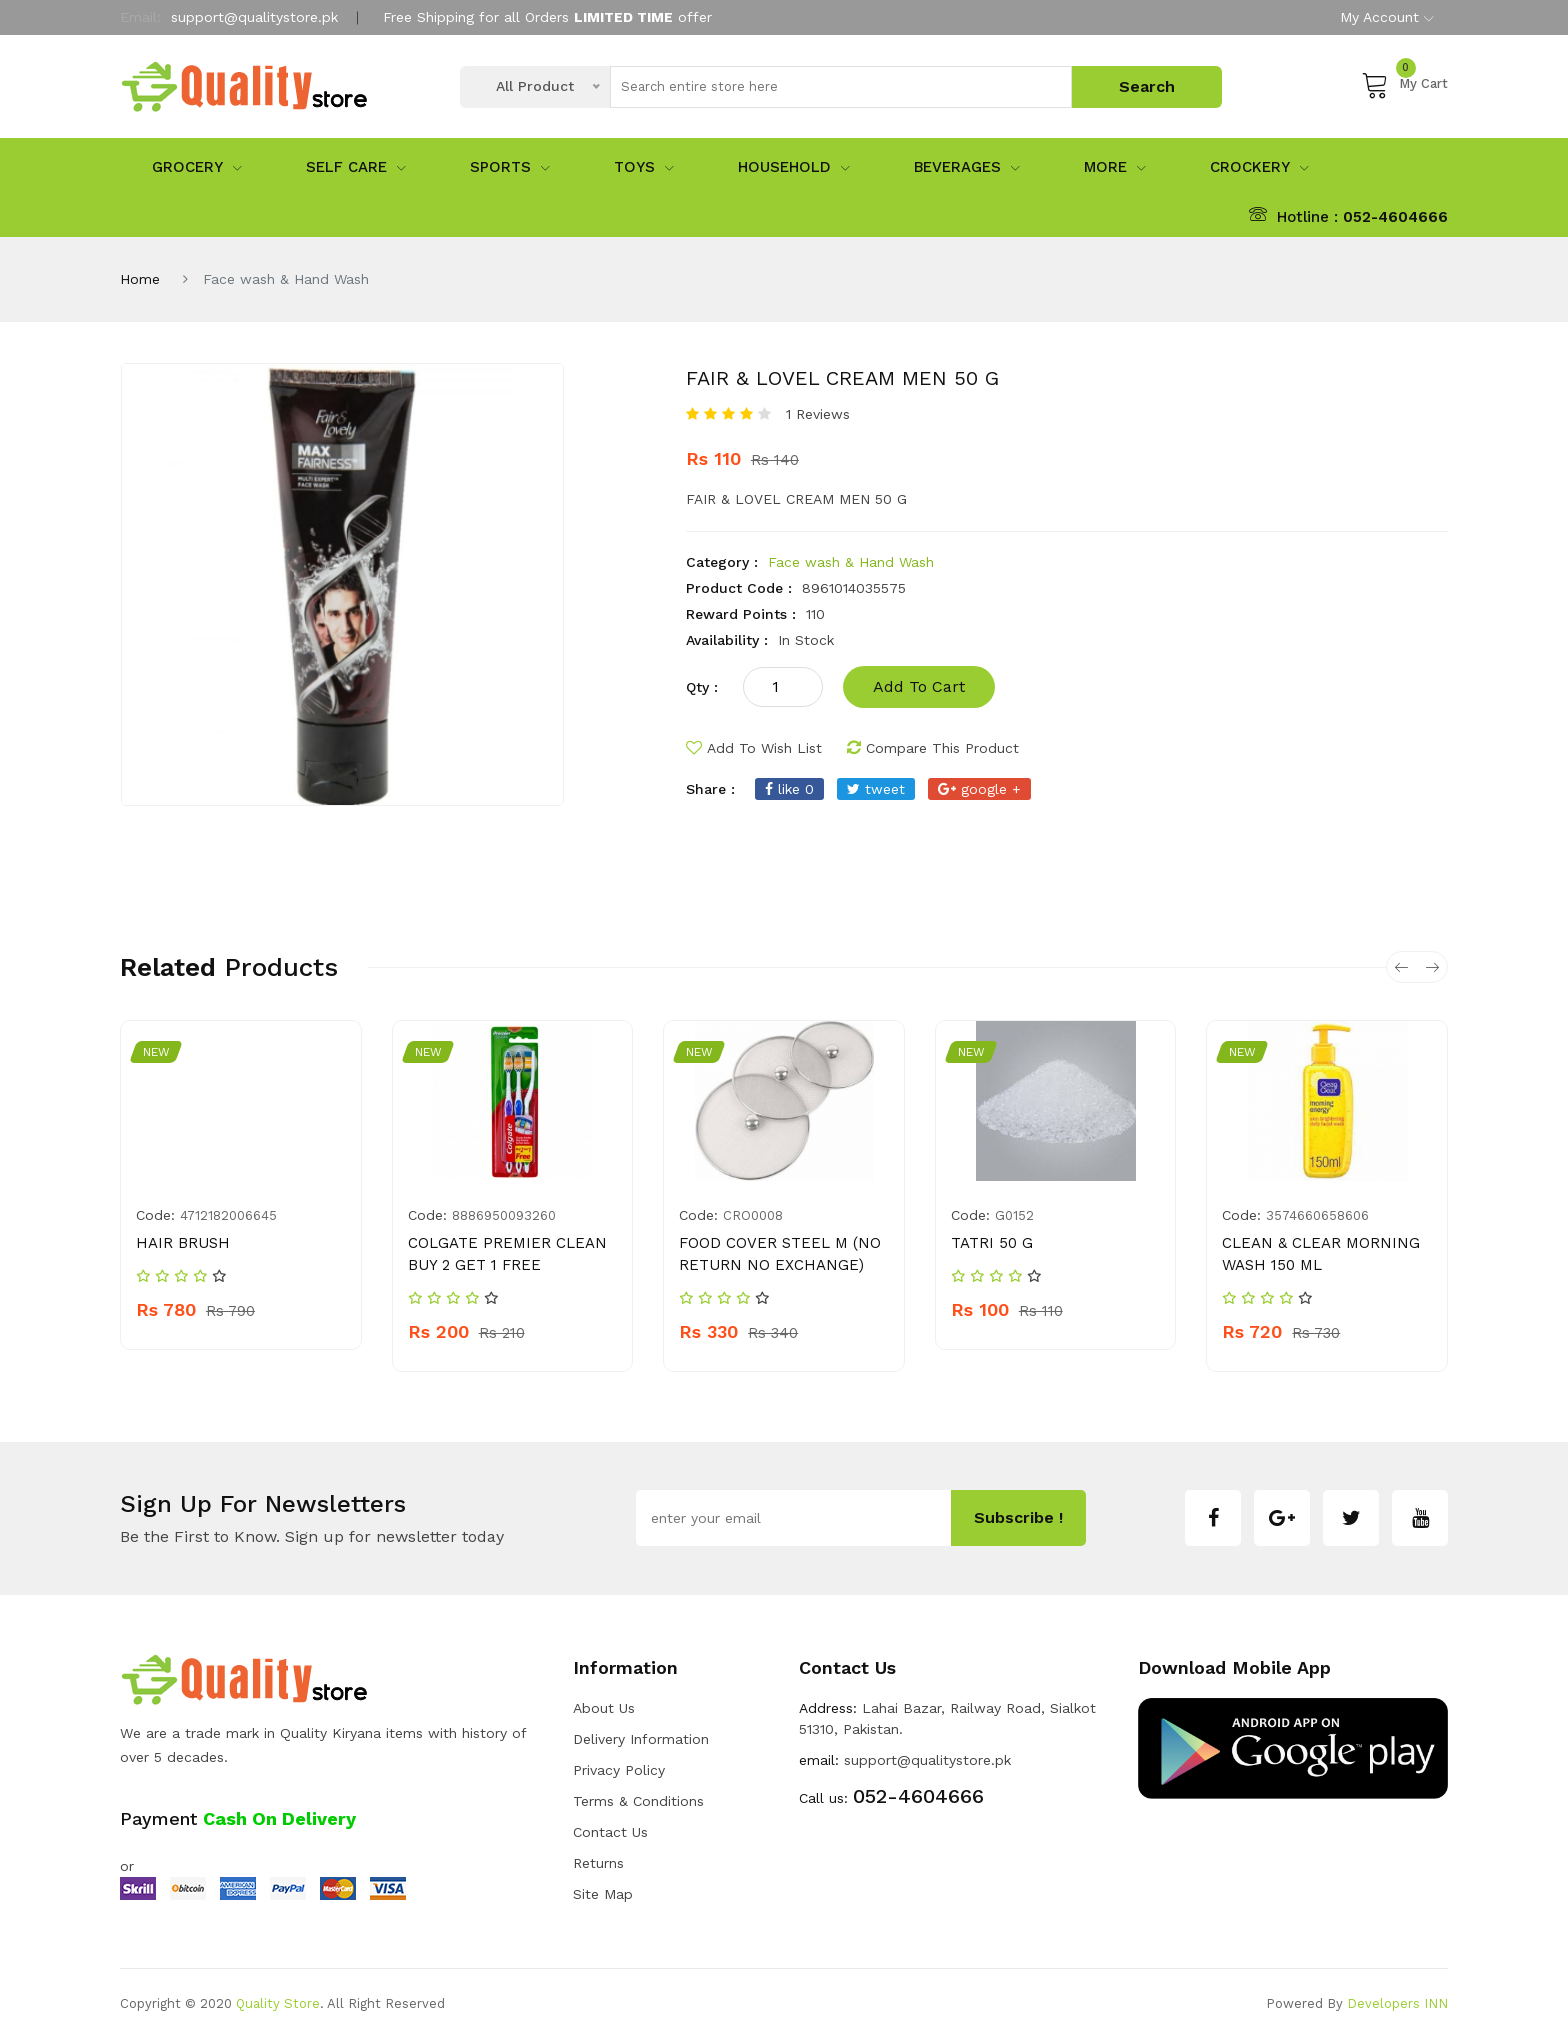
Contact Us (610, 1832)
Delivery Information (641, 1739)
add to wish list (754, 748)
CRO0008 (753, 1215)
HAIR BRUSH (183, 1243)
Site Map (603, 1894)
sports (510, 167)
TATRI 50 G (992, 1243)
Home (140, 279)
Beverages (967, 167)
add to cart (919, 686)
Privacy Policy (619, 1770)
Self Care (356, 167)
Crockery (1259, 167)
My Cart (1404, 84)
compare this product (933, 748)
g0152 (1014, 1215)
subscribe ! (1018, 1517)
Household (794, 167)
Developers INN (1397, 2003)
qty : (702, 687)
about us (604, 1708)
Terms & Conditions (638, 1801)
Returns (598, 1863)
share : (710, 789)
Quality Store (278, 2003)
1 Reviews (818, 414)
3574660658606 (1317, 1215)
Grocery (197, 167)
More (1115, 167)
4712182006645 (228, 1215)
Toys (644, 167)
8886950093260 (504, 1215)
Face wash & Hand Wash (851, 562)
